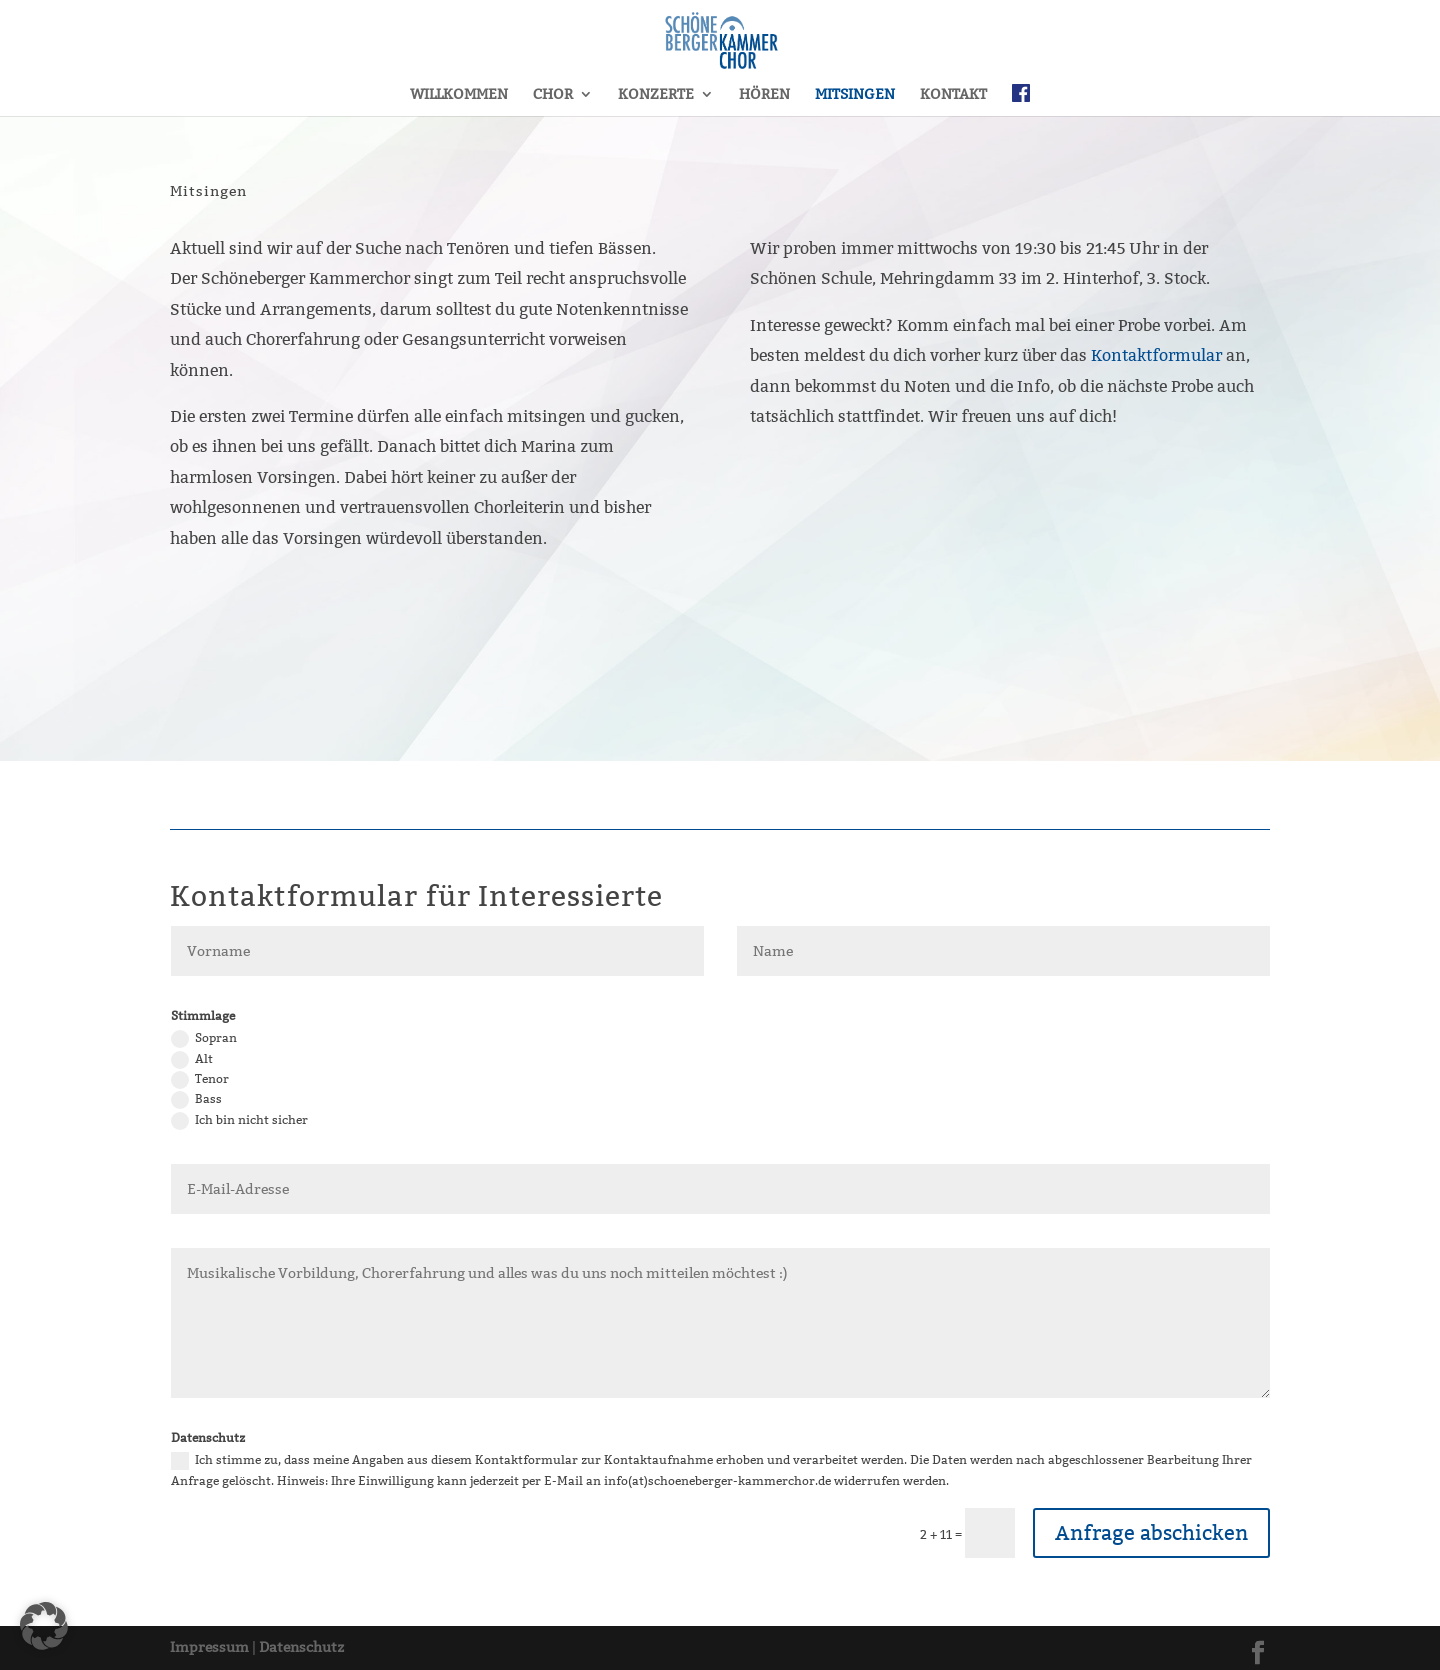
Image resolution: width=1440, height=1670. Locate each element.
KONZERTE (656, 95)
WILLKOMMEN (459, 95)
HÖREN (764, 95)
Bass (196, 1100)
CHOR (553, 95)
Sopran (204, 1039)
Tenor (200, 1080)
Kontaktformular (1156, 355)
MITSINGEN (855, 95)
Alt (192, 1060)
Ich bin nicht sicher (239, 1121)
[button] (44, 1626)
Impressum (209, 1647)
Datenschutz (301, 1647)
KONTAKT (953, 95)
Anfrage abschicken (1151, 1533)
